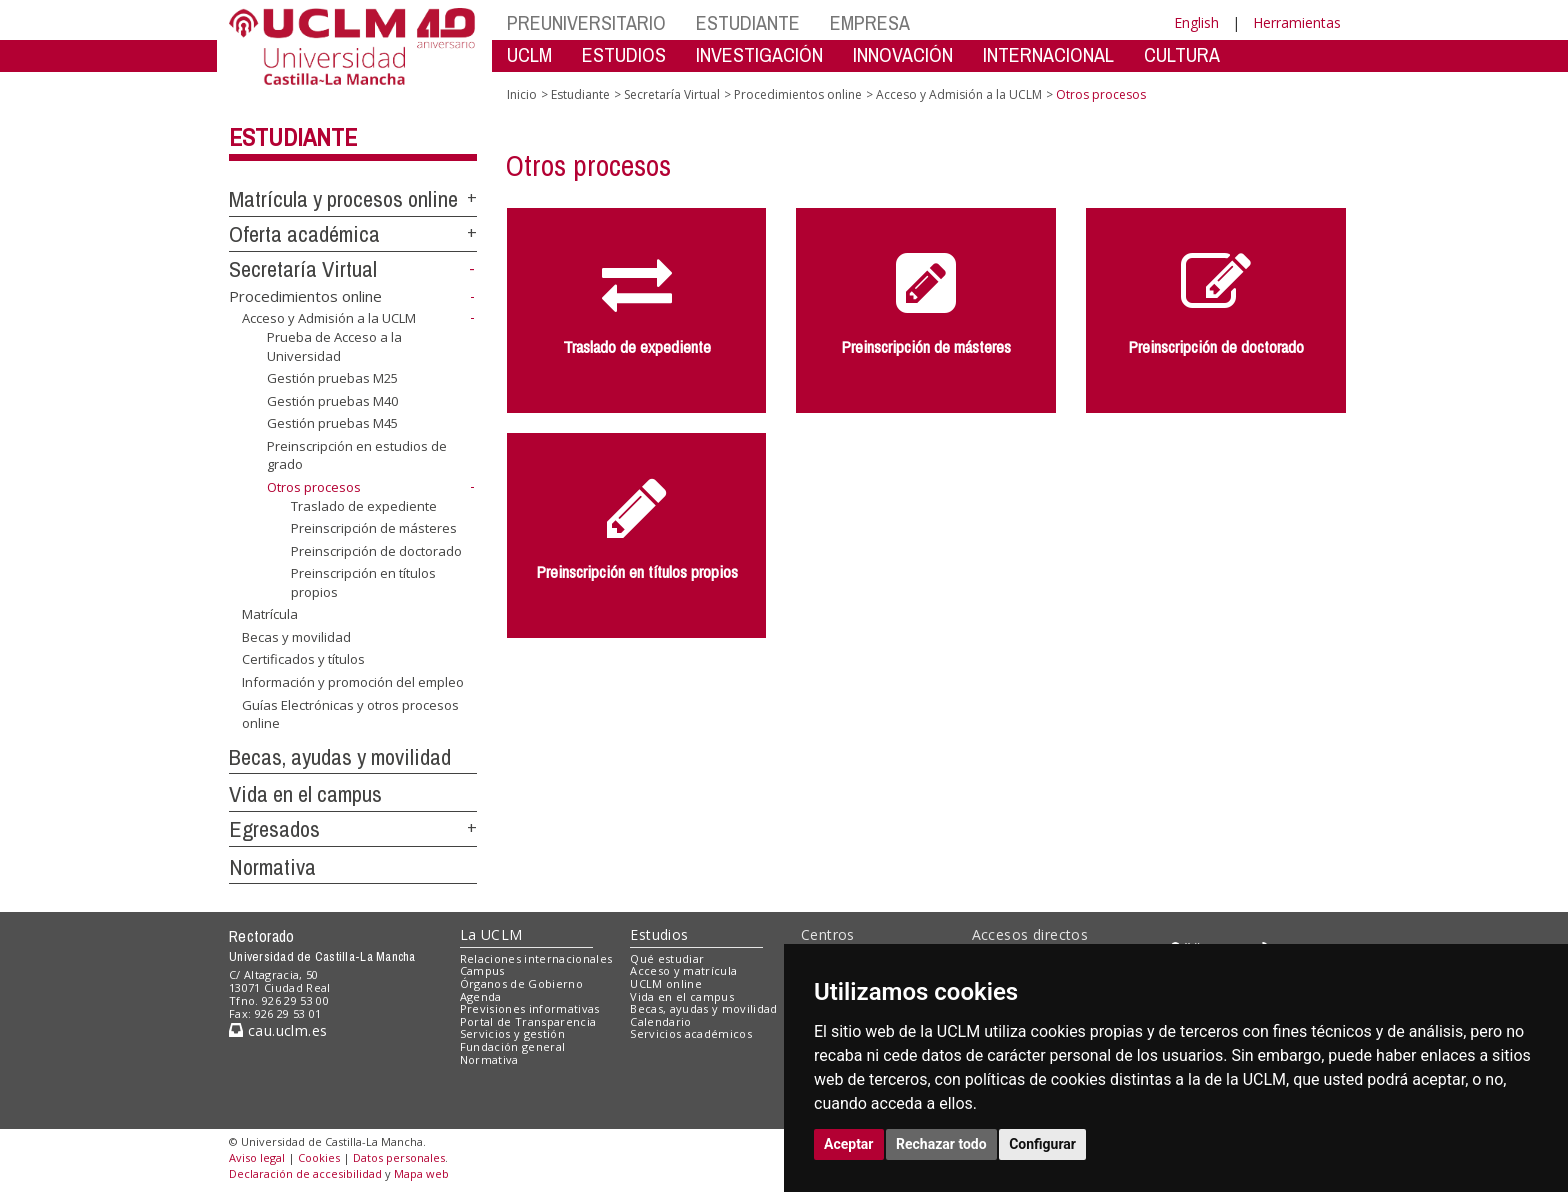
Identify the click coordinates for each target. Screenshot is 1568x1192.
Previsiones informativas (530, 1008)
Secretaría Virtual (303, 269)
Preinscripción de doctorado (376, 551)
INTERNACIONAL (1048, 54)
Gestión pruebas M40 (332, 401)
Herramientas (1297, 22)
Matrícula (270, 614)
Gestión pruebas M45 (332, 423)
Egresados (274, 829)
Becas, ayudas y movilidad (340, 757)
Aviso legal (257, 1157)
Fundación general (513, 1046)
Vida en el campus (305, 794)
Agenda (481, 996)
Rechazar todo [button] (941, 1144)
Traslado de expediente (364, 505)
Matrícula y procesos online (343, 199)
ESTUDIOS (624, 54)
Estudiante (293, 137)
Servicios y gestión (512, 1033)
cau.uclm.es (278, 1030)
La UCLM (491, 934)
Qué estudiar (667, 958)
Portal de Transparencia (528, 1021)
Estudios (659, 934)
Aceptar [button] (849, 1144)
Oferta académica (304, 234)
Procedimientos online (305, 296)
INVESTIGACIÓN (759, 54)
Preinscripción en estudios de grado (357, 455)
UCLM (529, 54)
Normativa (272, 867)
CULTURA (1182, 54)
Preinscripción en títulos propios (363, 582)
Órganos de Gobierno (521, 983)
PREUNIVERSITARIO (586, 22)
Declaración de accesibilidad (305, 1173)
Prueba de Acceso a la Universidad (334, 346)
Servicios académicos (691, 1033)
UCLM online (666, 983)
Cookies (319, 1157)
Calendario (660, 1021)
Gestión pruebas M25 (332, 378)
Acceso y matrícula (683, 970)
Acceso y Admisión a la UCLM (329, 318)
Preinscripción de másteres (374, 528)
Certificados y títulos (303, 659)
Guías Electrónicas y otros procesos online (350, 714)
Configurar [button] (1042, 1144)
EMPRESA (870, 22)
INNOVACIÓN (903, 54)
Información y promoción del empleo (353, 682)
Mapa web (421, 1173)
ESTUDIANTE (748, 22)
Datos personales (399, 1157)
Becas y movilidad (296, 637)
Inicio (522, 94)
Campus (482, 970)
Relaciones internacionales (536, 958)
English (1196, 22)
